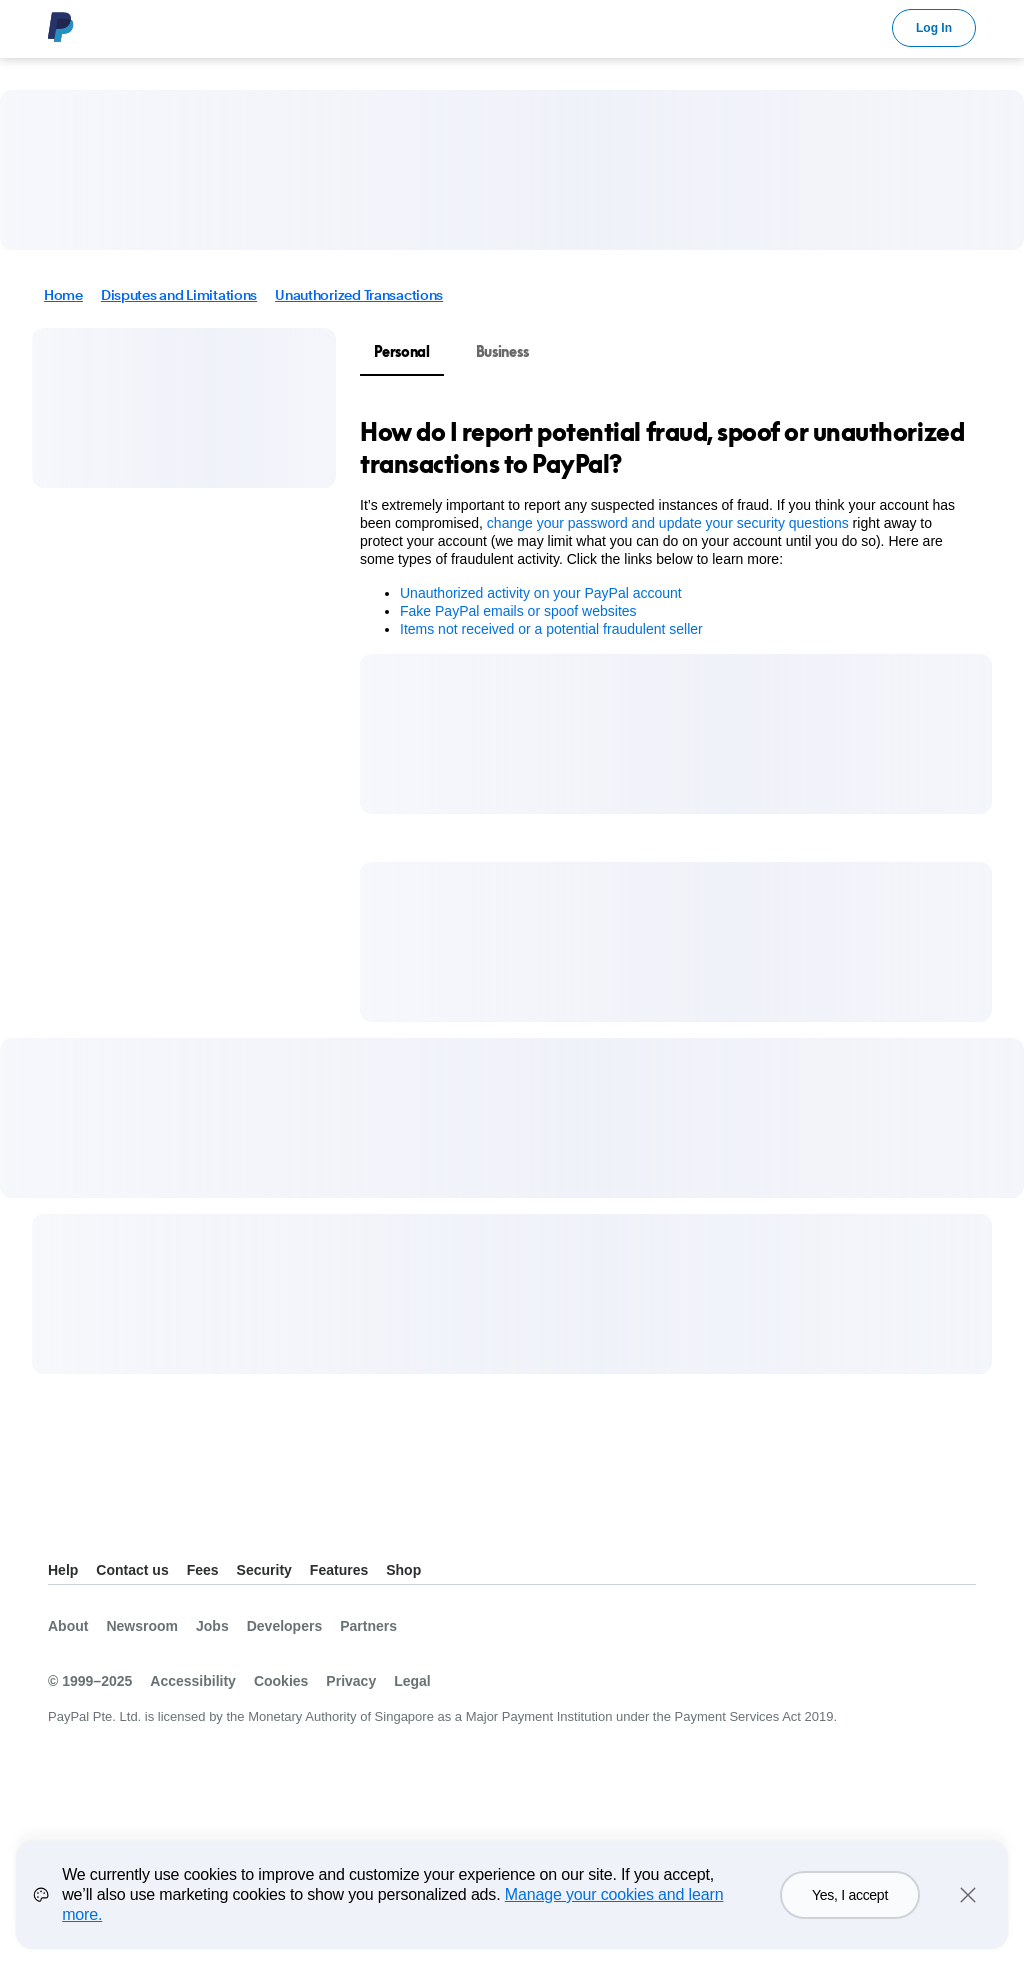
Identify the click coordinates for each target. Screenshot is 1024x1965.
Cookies (281, 1681)
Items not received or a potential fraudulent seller (551, 629)
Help (63, 1570)
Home (63, 295)
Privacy (351, 1681)
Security (264, 1570)
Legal (412, 1681)
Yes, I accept (850, 1910)
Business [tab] (502, 351)
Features (339, 1570)
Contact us (132, 1570)
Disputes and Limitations (179, 295)
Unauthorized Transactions (359, 295)
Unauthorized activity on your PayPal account (541, 593)
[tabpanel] (664, 527)
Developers (284, 1626)
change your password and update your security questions (668, 523)
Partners (368, 1626)
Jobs (212, 1626)
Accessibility (193, 1681)
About (68, 1626)
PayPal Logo (61, 27)
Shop (403, 1570)
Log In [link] (934, 28)
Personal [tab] (402, 351)
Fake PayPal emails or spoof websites (518, 611)
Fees (203, 1570)
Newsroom (142, 1626)
